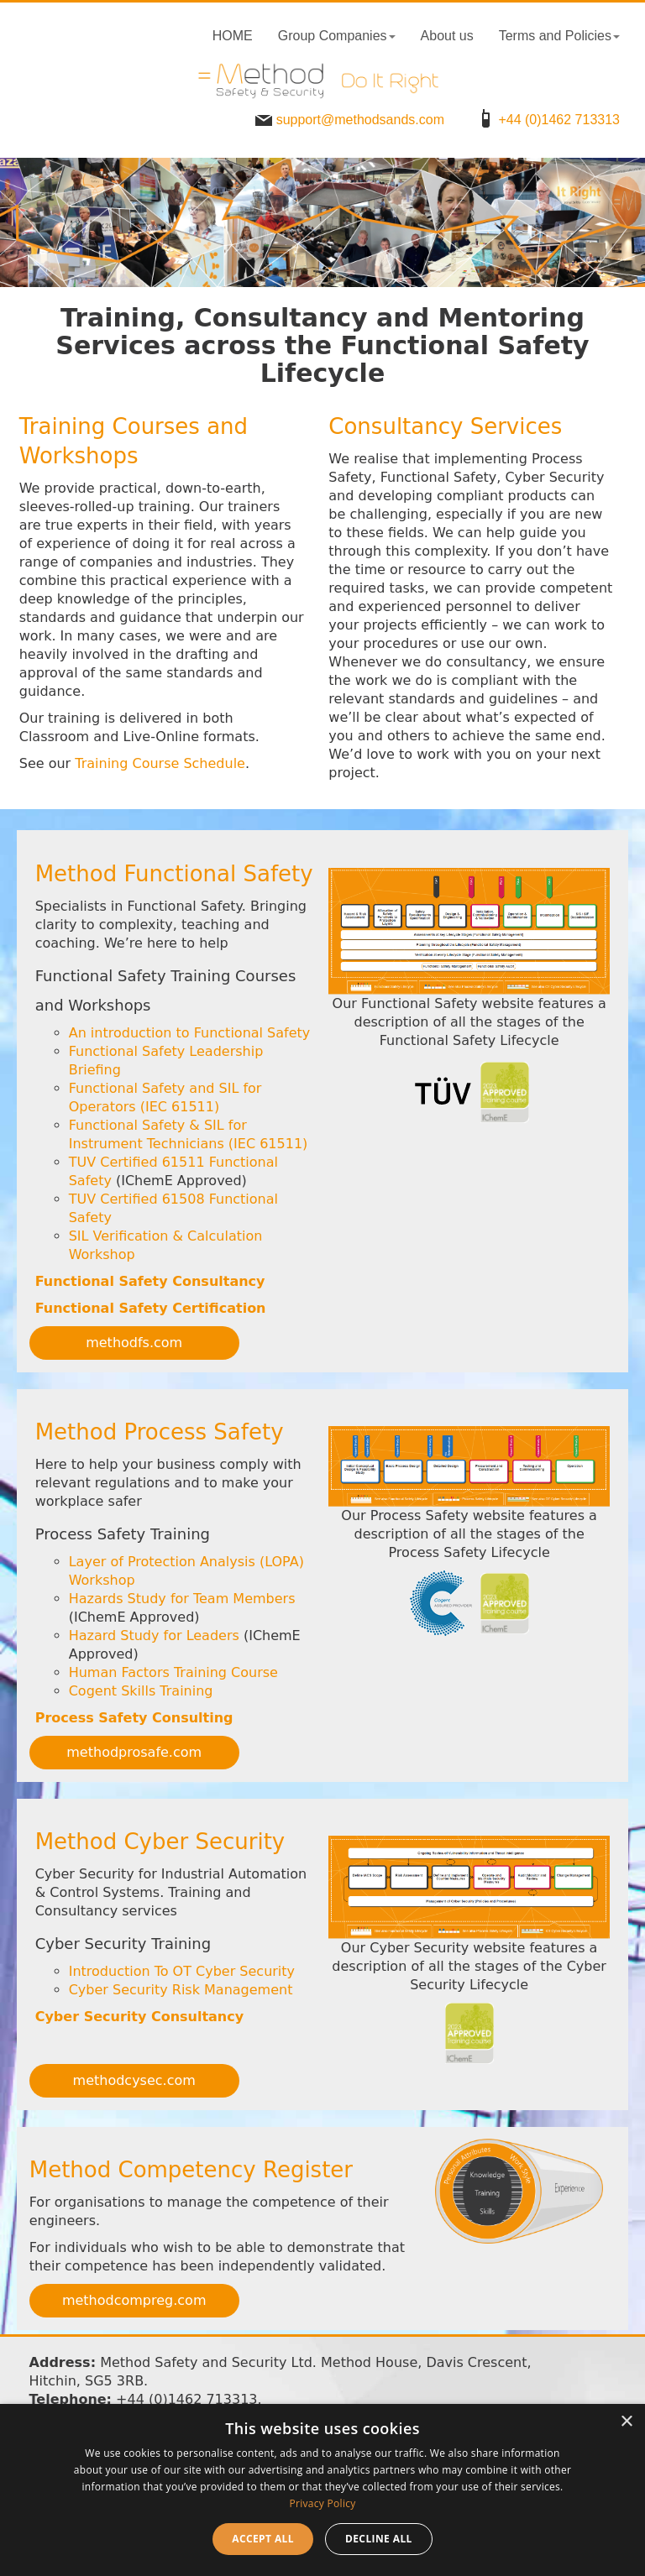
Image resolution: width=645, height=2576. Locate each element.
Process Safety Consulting (134, 1718)
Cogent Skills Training (141, 1691)
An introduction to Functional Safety (190, 1033)
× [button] (626, 2422)
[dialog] (322, 2490)
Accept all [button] (263, 2539)
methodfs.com (134, 1343)
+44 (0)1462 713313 (546, 119)
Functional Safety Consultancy (150, 1281)
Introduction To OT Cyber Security (182, 1971)
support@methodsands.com (347, 119)
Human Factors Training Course (173, 1672)
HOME (232, 36)
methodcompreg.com (134, 2300)
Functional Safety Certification (150, 1308)
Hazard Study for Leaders (154, 1635)
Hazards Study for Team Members (182, 1599)
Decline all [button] (378, 2539)
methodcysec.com (134, 2080)
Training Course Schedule (160, 763)
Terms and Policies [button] (559, 36)
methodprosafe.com (134, 1752)
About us (447, 36)
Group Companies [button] (337, 36)
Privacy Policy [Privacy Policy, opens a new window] (322, 2503)
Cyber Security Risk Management (181, 1990)
